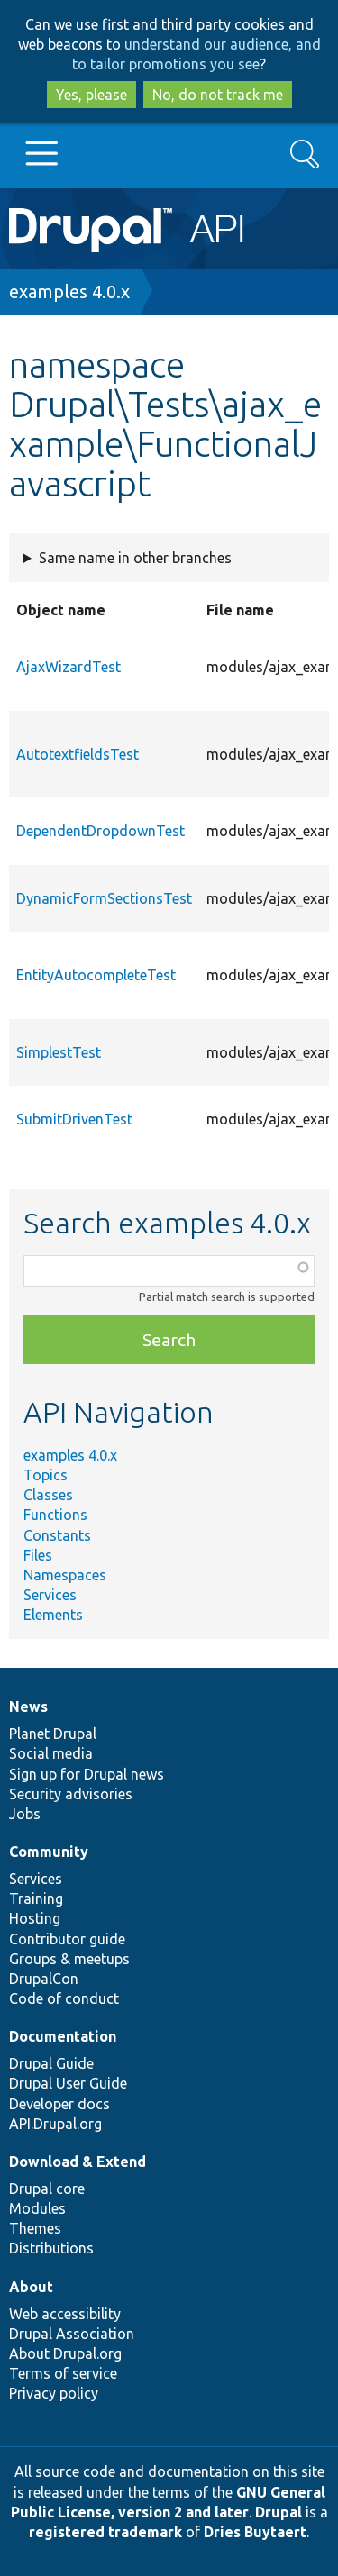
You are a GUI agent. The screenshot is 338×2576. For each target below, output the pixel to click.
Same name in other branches (135, 558)
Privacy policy (53, 2393)
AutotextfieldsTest (77, 754)
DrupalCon (43, 1979)
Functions (55, 1514)
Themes (35, 2228)
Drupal (278, 2512)
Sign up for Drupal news (86, 1774)
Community (48, 1851)
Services (50, 1595)
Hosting (34, 1918)
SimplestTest (58, 1052)
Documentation (62, 2036)
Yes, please (91, 94)
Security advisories (70, 1794)
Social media (51, 1753)
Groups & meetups (69, 1959)
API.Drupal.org (55, 2124)
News (28, 1706)
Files (37, 1555)
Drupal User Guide (68, 2083)
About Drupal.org (65, 2353)
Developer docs (59, 2104)
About (31, 2287)
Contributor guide (67, 1939)
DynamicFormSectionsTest (104, 898)
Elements (53, 1615)
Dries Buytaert (255, 2532)
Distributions (51, 2248)
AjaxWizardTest (68, 667)
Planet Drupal (52, 1733)
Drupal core (47, 2188)
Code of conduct (64, 1998)
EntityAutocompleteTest (96, 975)
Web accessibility (65, 2314)
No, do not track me (217, 94)
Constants (57, 1535)
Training (36, 1898)
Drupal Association (71, 2334)
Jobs (25, 1814)
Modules (37, 2208)
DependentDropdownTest (100, 831)
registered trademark (105, 2532)
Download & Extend (77, 2161)
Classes (48, 1495)
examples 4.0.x (69, 291)
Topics (45, 1475)
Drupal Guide (51, 2063)
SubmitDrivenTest (74, 1119)
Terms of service (63, 2373)
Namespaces (64, 1575)
